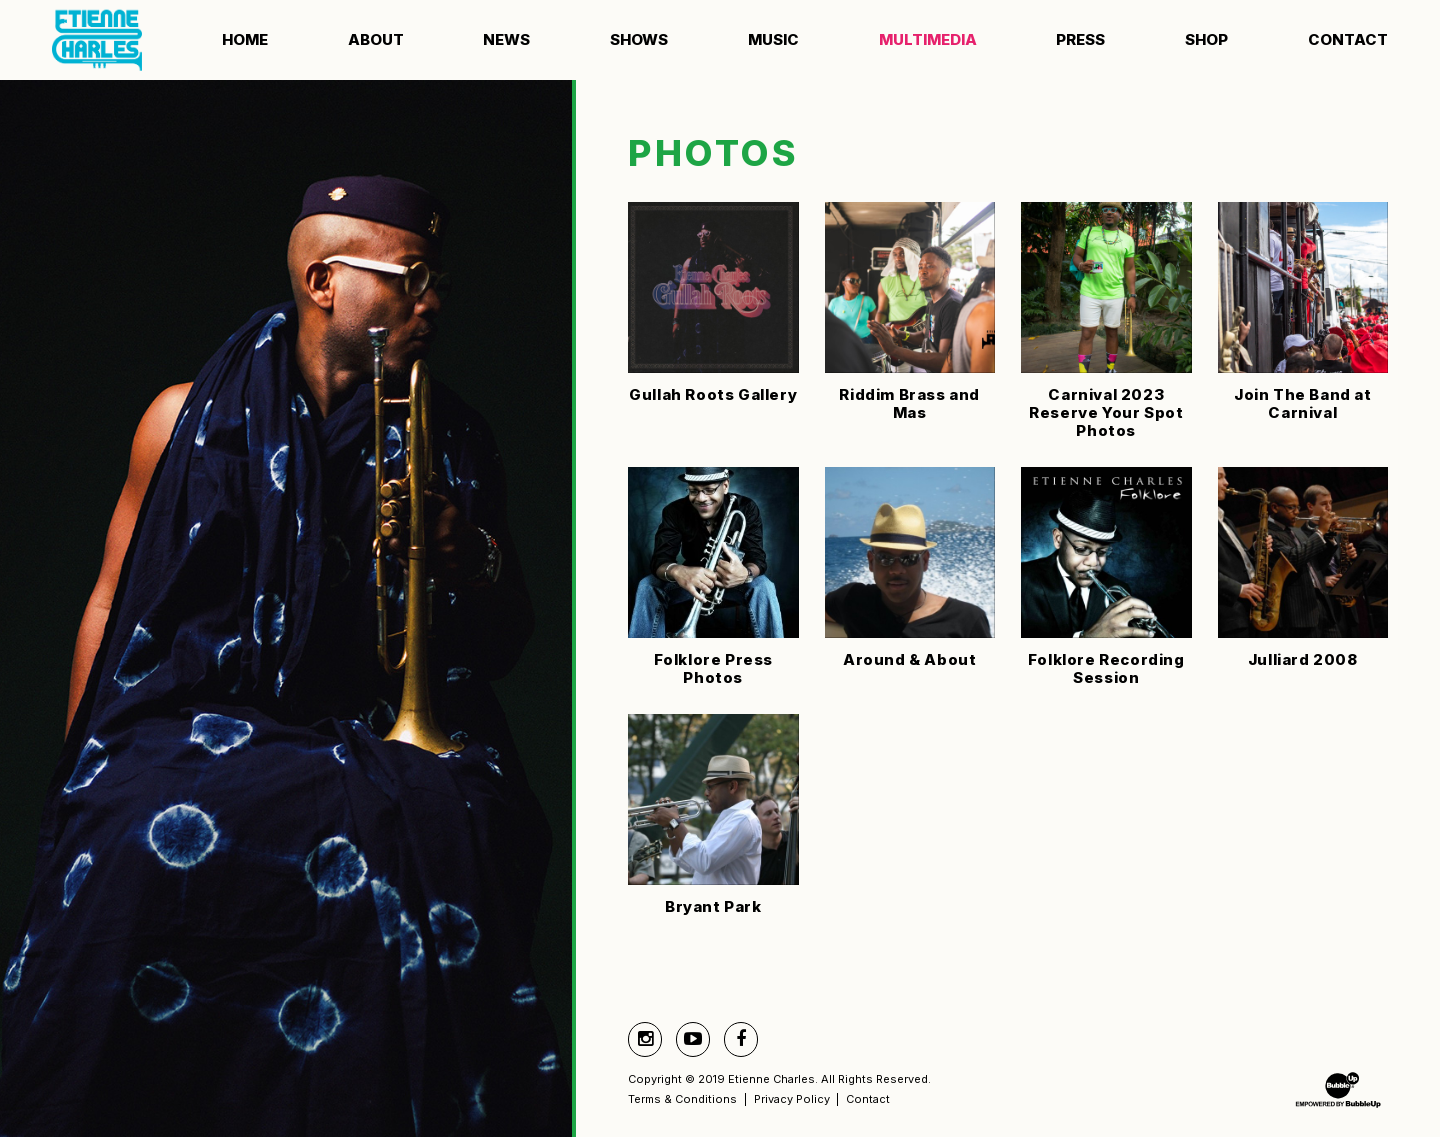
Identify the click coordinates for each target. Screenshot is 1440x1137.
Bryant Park (713, 906)
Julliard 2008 (1303, 659)
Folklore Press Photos (713, 668)
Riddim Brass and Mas (909, 403)
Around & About (909, 659)
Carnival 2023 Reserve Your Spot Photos (1106, 412)
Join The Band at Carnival (1303, 403)
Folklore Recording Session (1106, 668)
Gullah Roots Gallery (713, 394)
